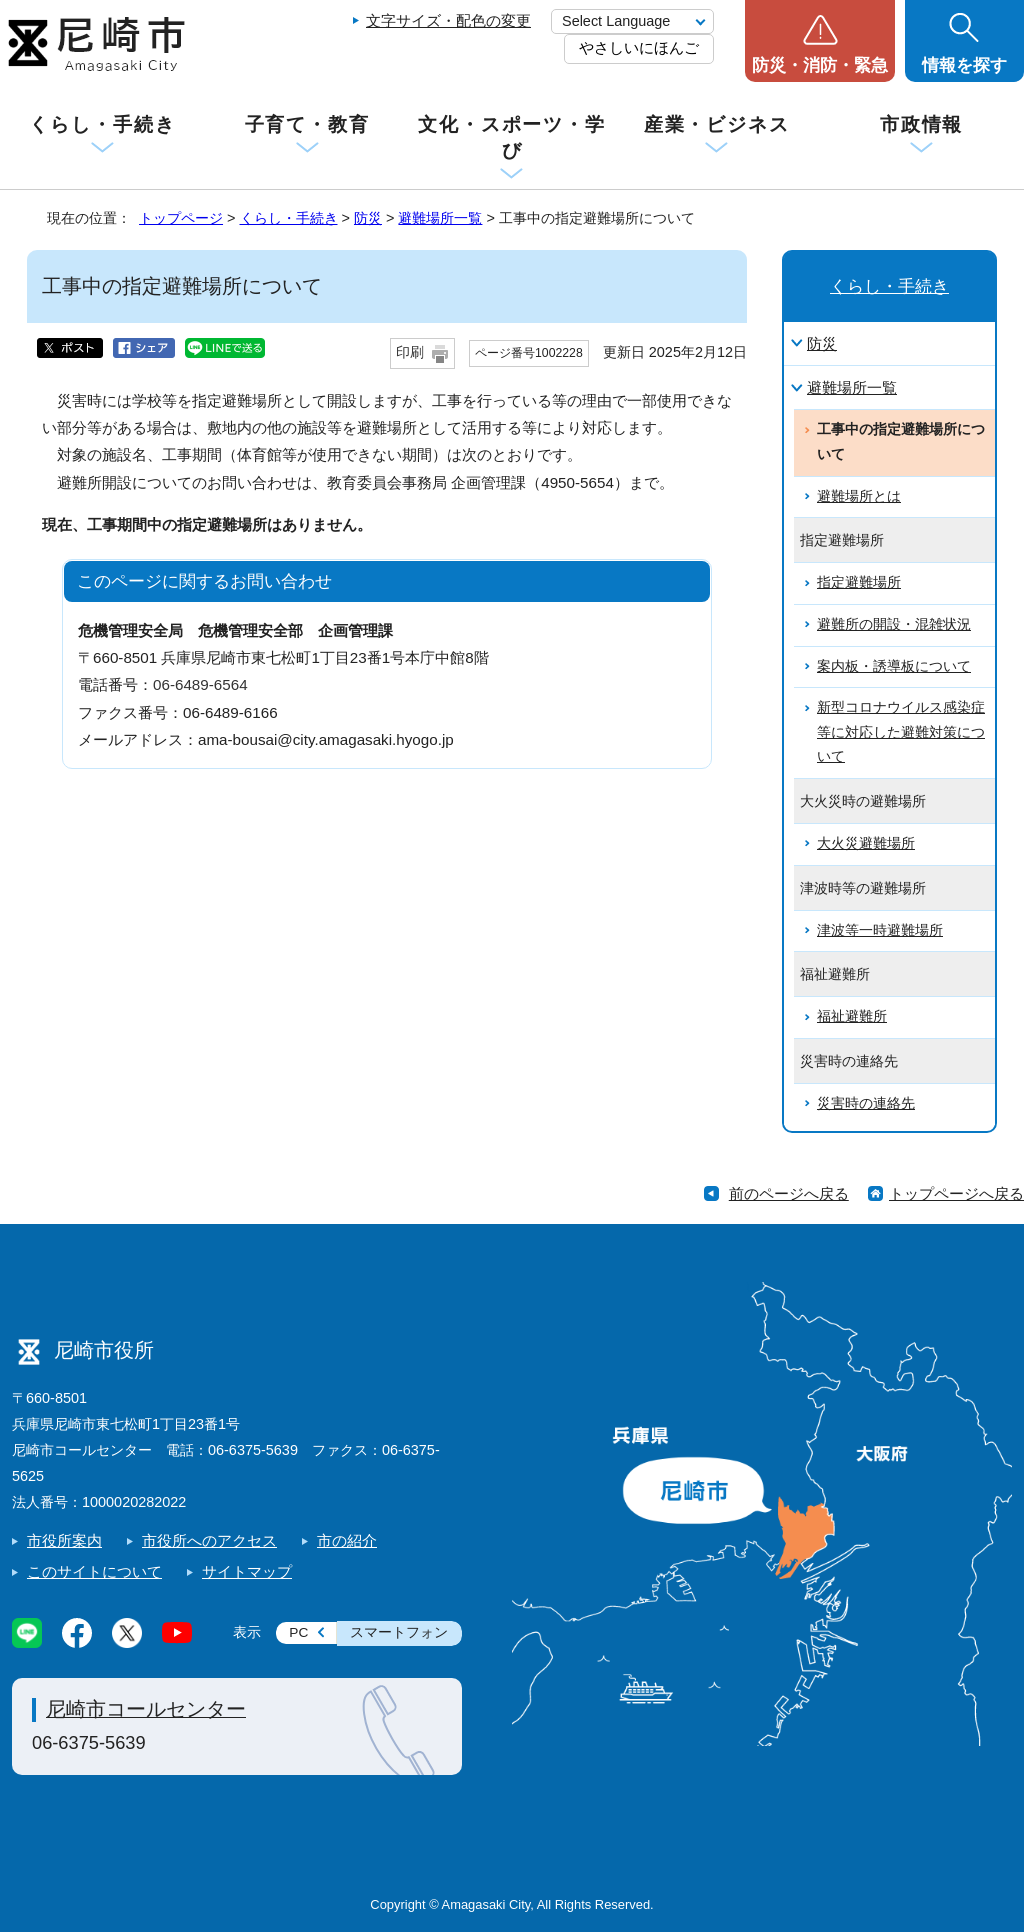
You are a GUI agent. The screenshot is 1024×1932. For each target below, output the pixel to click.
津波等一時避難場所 (880, 930)
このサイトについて (94, 1571)
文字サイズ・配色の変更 (448, 20)
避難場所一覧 (440, 218)
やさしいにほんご (639, 47)
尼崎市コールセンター (146, 1709)
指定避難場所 (859, 582)
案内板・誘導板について (894, 666)
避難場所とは (859, 496)
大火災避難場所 (866, 843)
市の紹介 (347, 1540)
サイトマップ (247, 1571)
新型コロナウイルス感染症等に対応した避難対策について (901, 732)
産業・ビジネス (717, 124)
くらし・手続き (102, 124)
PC (298, 1632)
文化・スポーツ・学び (512, 137)
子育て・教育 (307, 124)
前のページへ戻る (789, 1193)
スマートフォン (399, 1632)
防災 (368, 218)
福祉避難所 (852, 1016)
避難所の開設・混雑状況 (894, 624)
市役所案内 (64, 1540)
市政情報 (922, 124)
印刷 (410, 352)
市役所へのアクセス (209, 1540)
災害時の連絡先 (866, 1103)
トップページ (181, 218)
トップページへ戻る (956, 1193)
